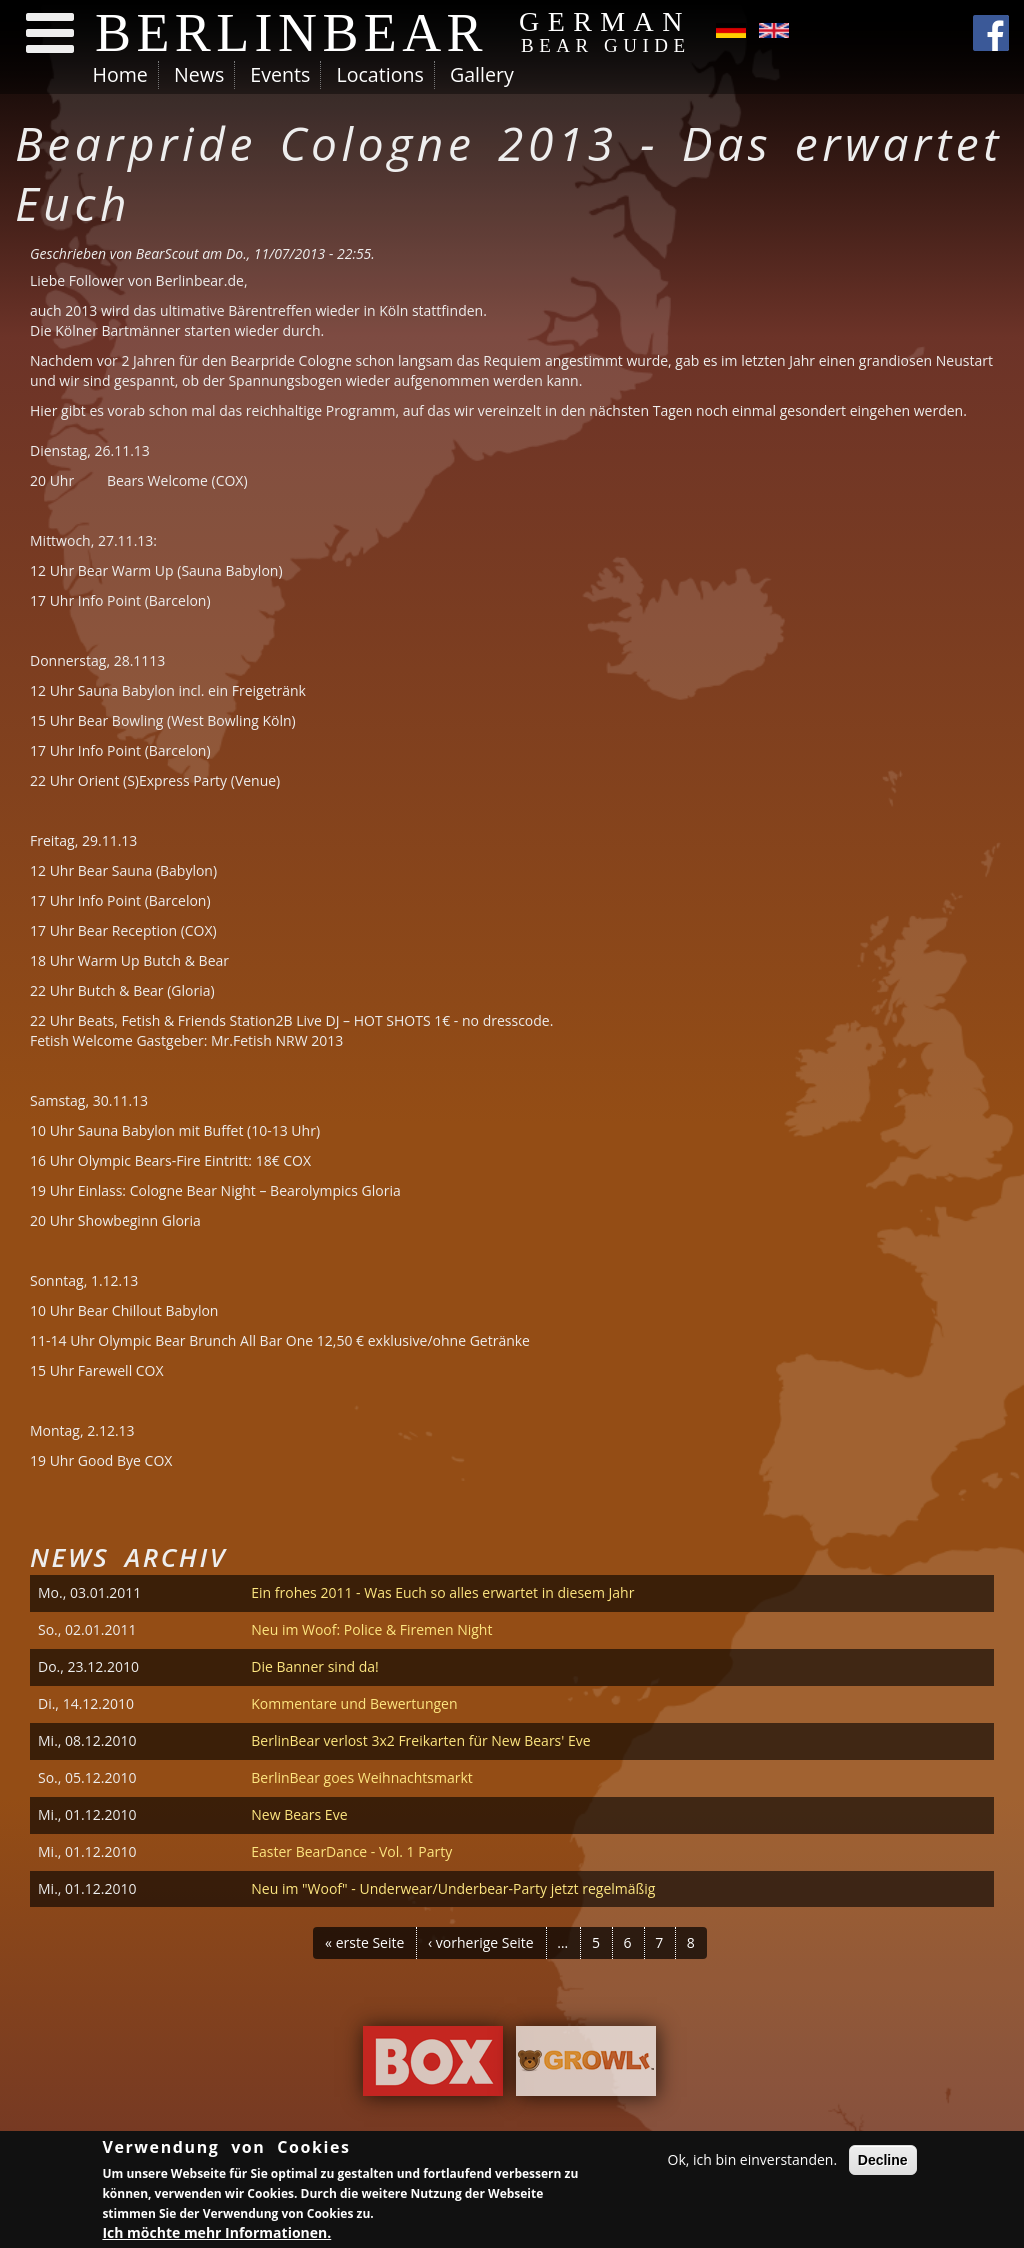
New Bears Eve (299, 1814)
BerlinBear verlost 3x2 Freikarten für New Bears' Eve (420, 1740)
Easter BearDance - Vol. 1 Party (351, 1851)
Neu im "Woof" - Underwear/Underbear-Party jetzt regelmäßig (453, 1888)
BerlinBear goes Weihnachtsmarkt (362, 1777)
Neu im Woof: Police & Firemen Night (371, 1629)
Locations (379, 74)
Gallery (482, 74)
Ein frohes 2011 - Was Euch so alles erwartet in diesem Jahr (442, 1592)
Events (280, 74)
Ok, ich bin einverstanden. (753, 2162)
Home (120, 74)
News (199, 74)
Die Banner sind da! (314, 1666)
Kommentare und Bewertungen (354, 1703)
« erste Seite (364, 1942)
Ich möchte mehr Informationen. (216, 2235)
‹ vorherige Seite (481, 1942)
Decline (883, 2163)
